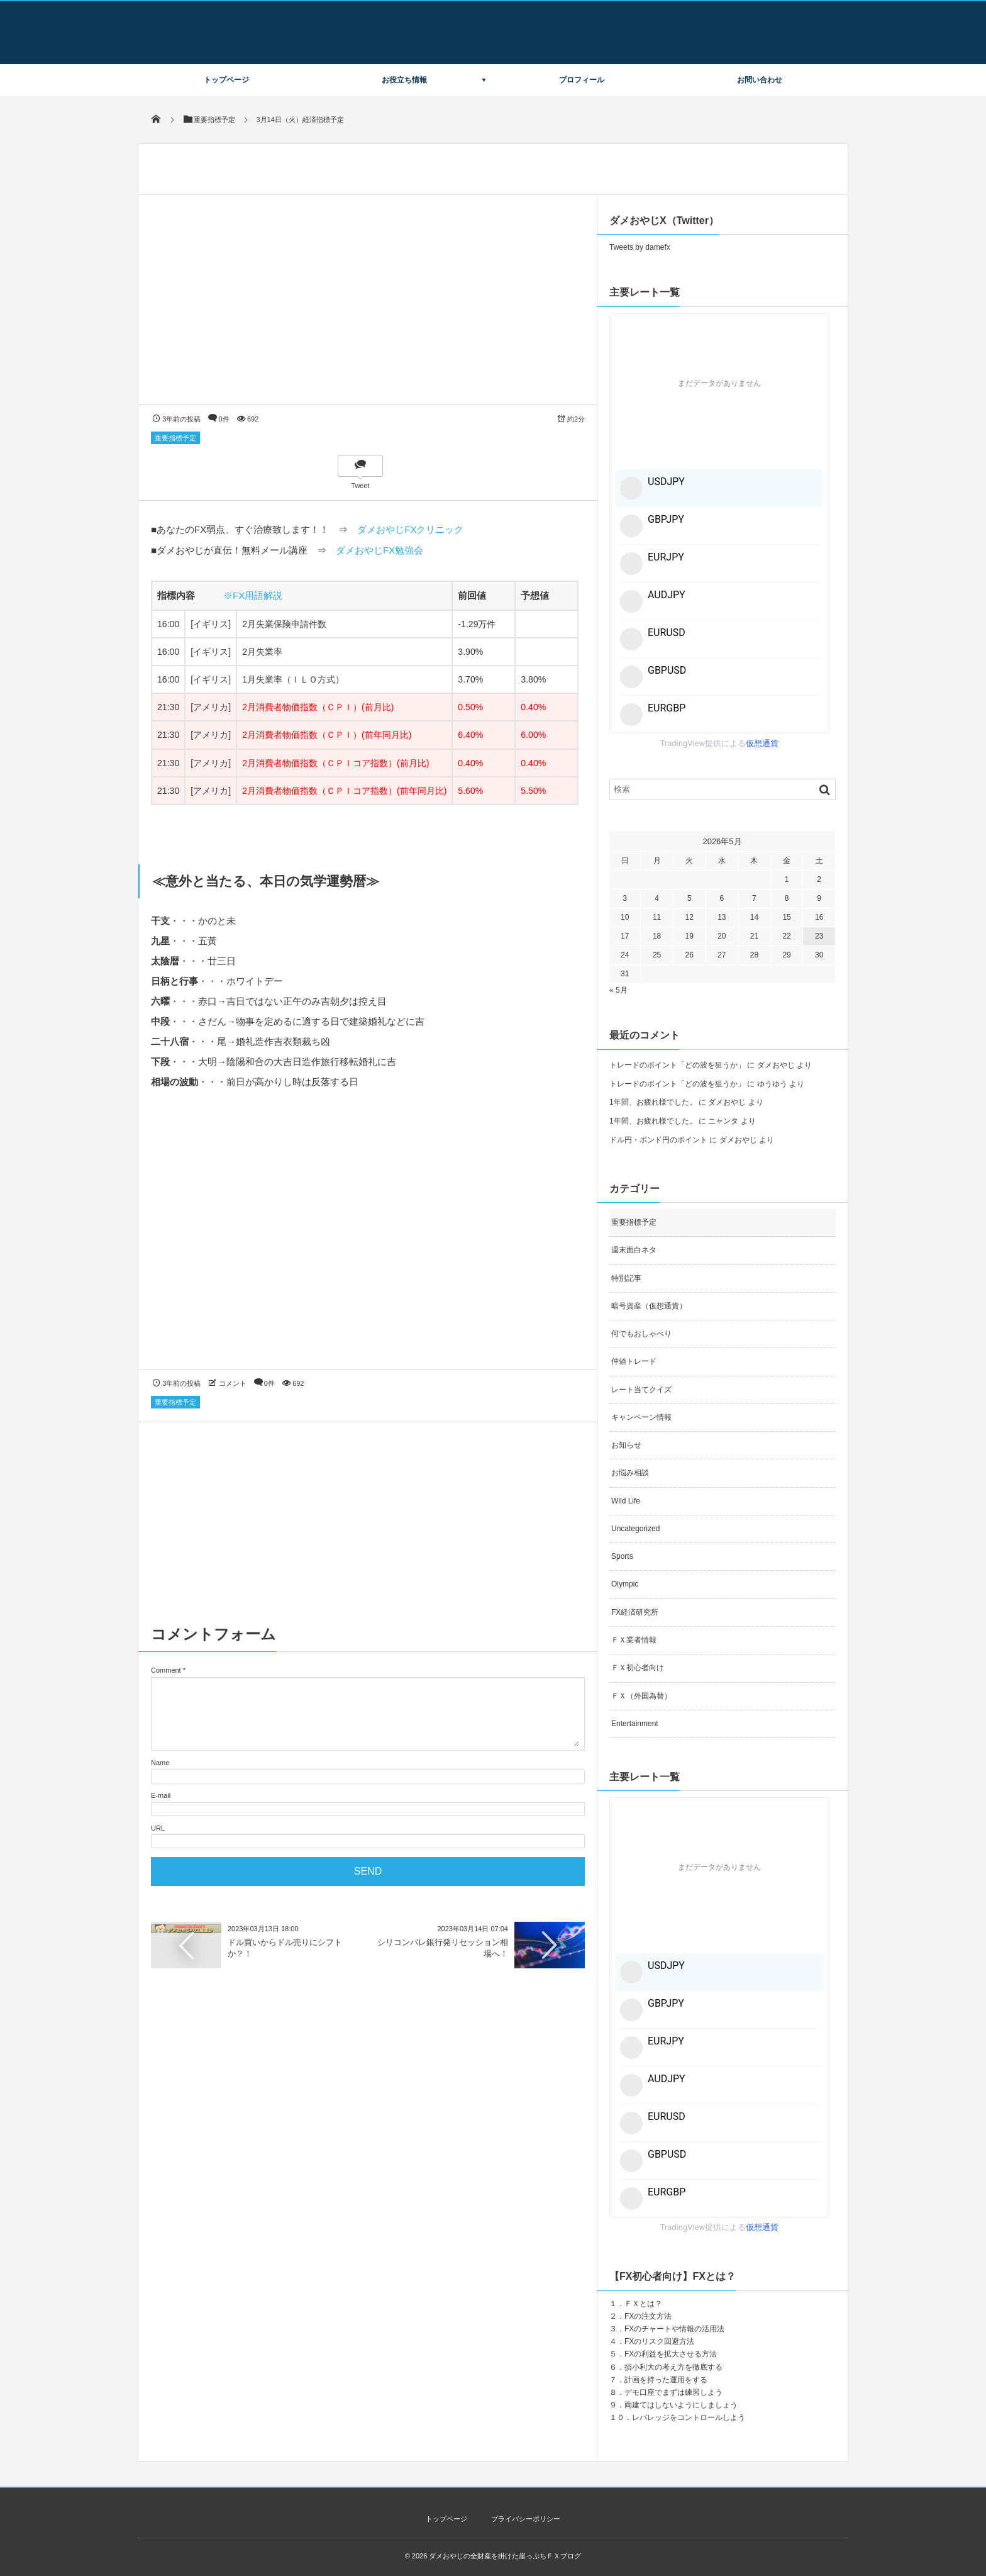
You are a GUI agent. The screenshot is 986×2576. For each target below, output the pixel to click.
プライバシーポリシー (525, 2519)
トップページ (226, 79)
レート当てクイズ (641, 1389)
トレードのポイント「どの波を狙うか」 (677, 1065)
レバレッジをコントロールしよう (688, 2417)
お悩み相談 (630, 1472)
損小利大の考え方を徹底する (673, 2367)
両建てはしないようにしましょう (681, 2404)
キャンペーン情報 (641, 1417)
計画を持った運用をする (665, 2379)
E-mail (160, 1795)
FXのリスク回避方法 (659, 2341)
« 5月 (618, 990)
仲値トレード (633, 1361)
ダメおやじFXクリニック (410, 529)
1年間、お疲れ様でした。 (653, 1102)
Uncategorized (635, 1528)
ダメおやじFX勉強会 (379, 550)
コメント (232, 1383)
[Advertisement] (368, 1241)
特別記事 (626, 1278)
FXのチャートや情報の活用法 (674, 2328)
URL (158, 1828)
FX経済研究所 (634, 1612)
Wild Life (625, 1501)
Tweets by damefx (639, 247)
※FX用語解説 (252, 595)
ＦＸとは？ (643, 2303)
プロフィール (581, 79)
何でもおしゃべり (641, 1333)
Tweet (360, 485)
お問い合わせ (759, 79)
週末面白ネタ (633, 1250)
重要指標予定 (175, 438)
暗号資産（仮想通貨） (649, 1306)
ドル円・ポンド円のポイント (658, 1139)
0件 (224, 419)
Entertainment (634, 1723)
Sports (622, 1556)
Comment (166, 1670)
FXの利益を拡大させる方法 (670, 2354)
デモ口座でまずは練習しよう (673, 2392)
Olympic (624, 1584)
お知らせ (626, 1445)
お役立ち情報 (404, 79)
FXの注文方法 (648, 2316)
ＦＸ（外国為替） (641, 1696)
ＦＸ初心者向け (637, 1667)
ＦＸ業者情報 (633, 1640)
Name (160, 1762)
